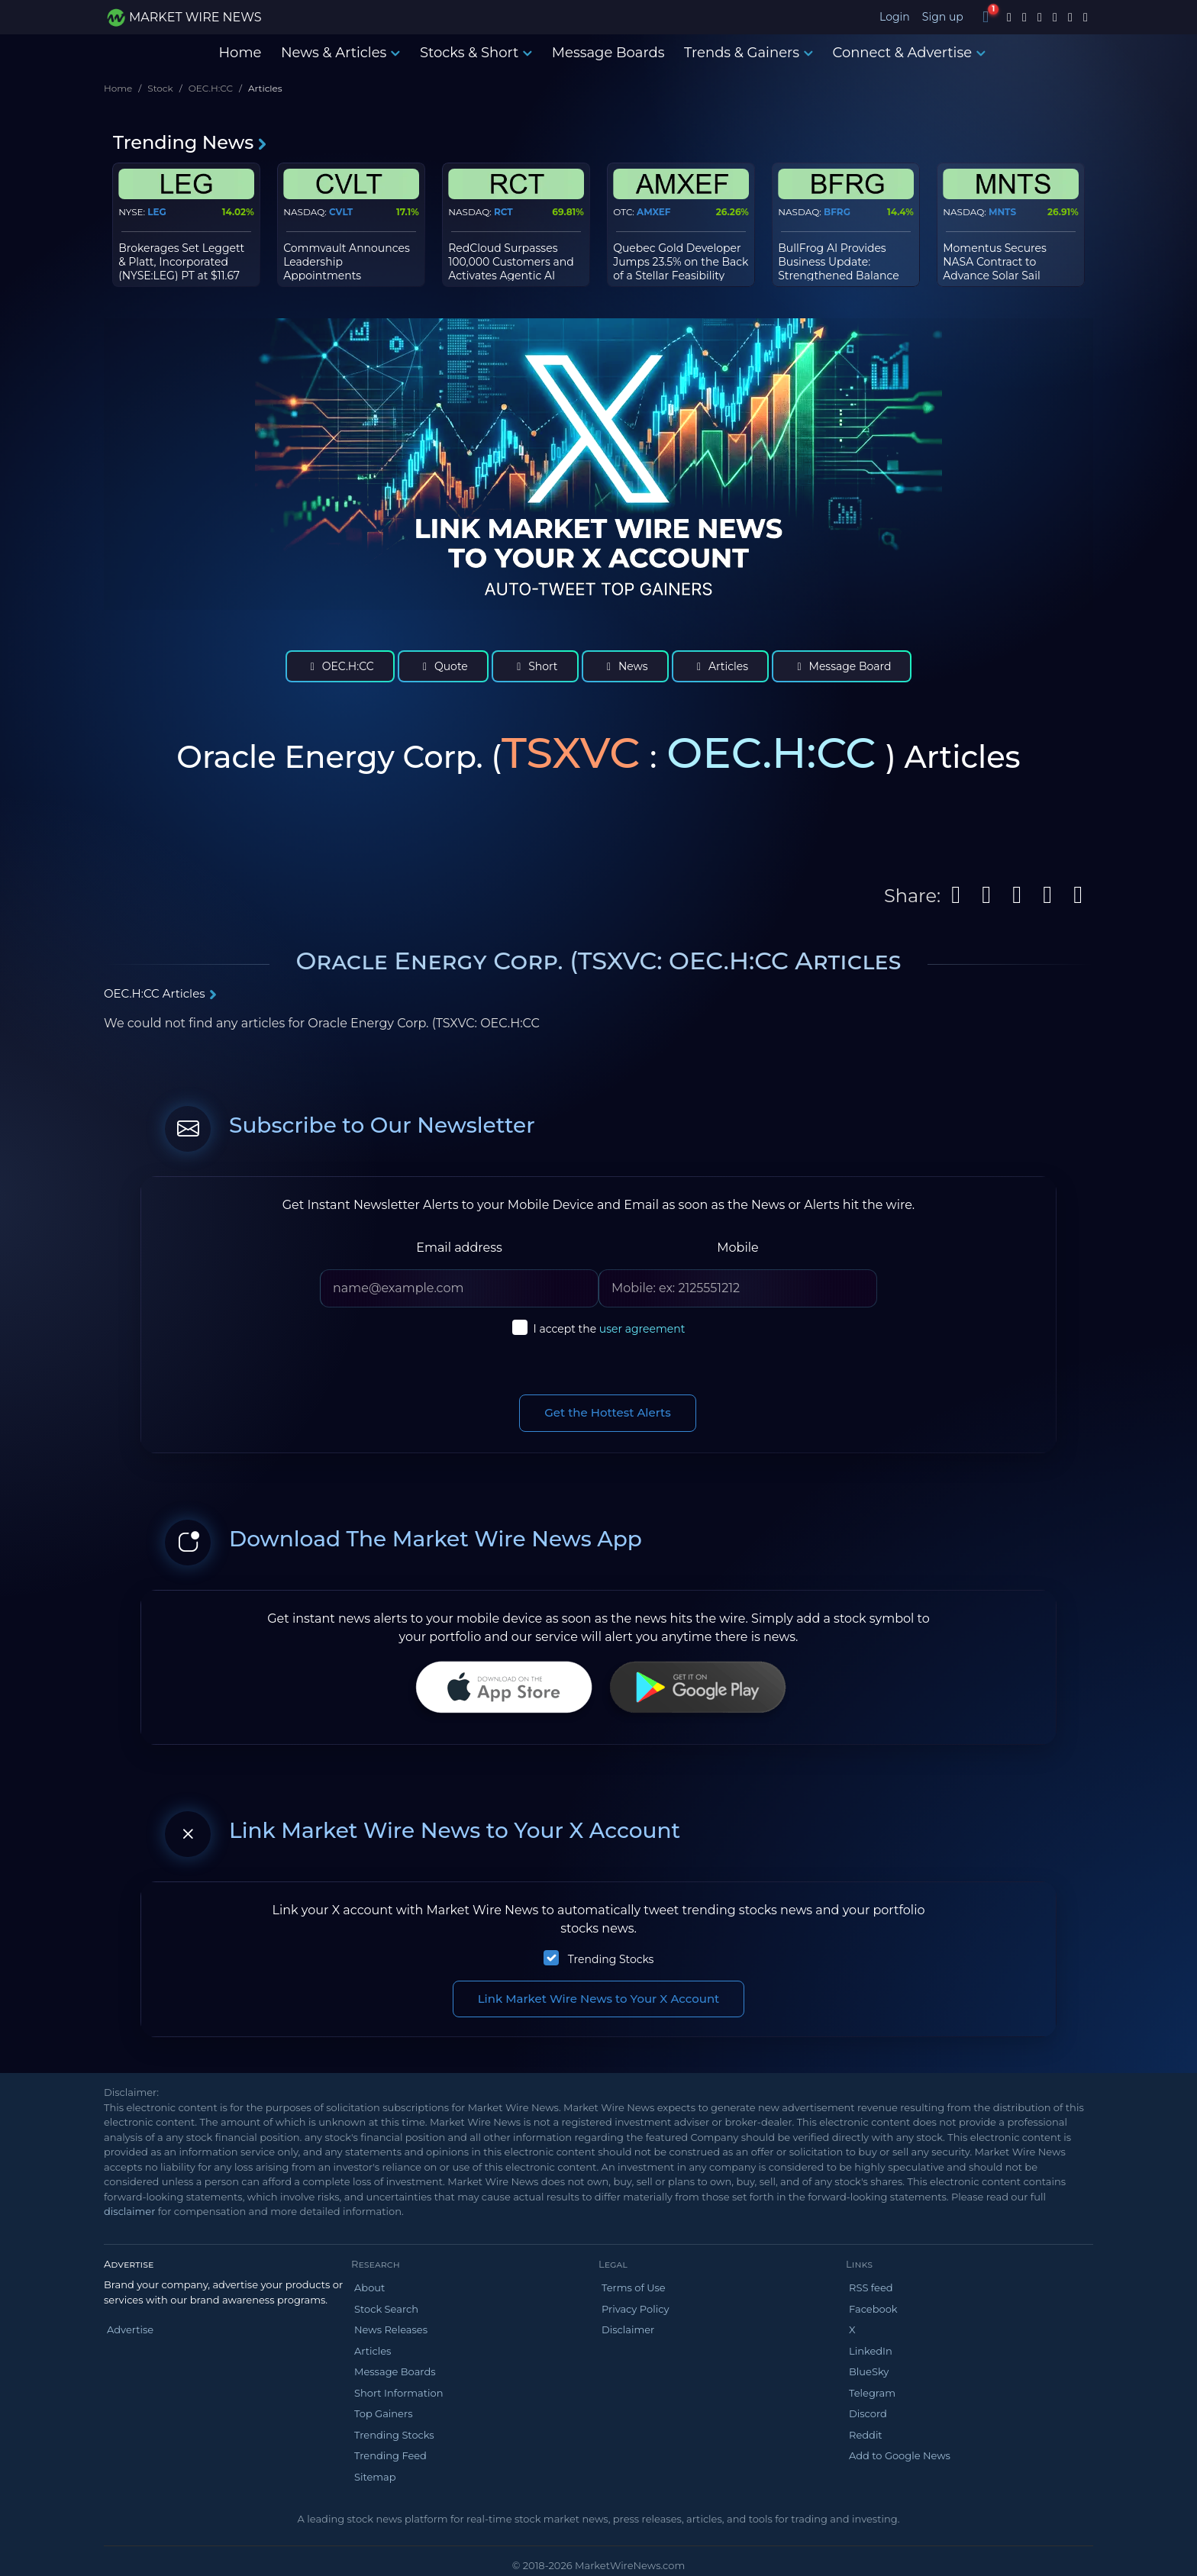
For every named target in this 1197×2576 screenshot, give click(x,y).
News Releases (391, 2329)
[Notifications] (986, 17)
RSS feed (871, 2287)
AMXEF (653, 212)
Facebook (873, 2309)
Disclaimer (628, 2329)
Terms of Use (634, 2287)
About (369, 2287)
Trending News (190, 142)
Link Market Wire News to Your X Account (599, 1998)
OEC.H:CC (211, 88)
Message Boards (608, 52)
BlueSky (869, 2371)
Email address (459, 1247)
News (625, 666)
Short (535, 666)
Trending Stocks (611, 1959)
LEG (156, 212)
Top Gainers (383, 2413)
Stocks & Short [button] (476, 52)
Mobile (737, 1247)
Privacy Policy (635, 2309)
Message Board (841, 666)
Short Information (398, 2393)
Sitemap (375, 2477)
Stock (160, 88)
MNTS (1002, 212)
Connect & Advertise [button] (909, 52)
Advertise (130, 2329)
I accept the (610, 1329)
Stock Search (386, 2309)
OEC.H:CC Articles (161, 993)
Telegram (872, 2393)
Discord (868, 2413)
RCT (503, 212)
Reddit (865, 2435)
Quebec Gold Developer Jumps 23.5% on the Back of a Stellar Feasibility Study (680, 269)
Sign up (942, 17)
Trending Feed (390, 2455)
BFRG (837, 212)
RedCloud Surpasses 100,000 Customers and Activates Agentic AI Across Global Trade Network (510, 276)
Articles (720, 666)
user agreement (642, 1329)
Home (239, 52)
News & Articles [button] (340, 52)
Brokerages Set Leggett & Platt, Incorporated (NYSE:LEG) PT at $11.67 (181, 261)
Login (894, 17)
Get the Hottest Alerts (607, 1412)
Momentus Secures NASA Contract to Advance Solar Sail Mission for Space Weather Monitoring (997, 276)
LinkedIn (870, 2351)
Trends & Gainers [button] (748, 52)
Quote (443, 666)
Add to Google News (899, 2455)
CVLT (341, 212)
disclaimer (129, 2211)
